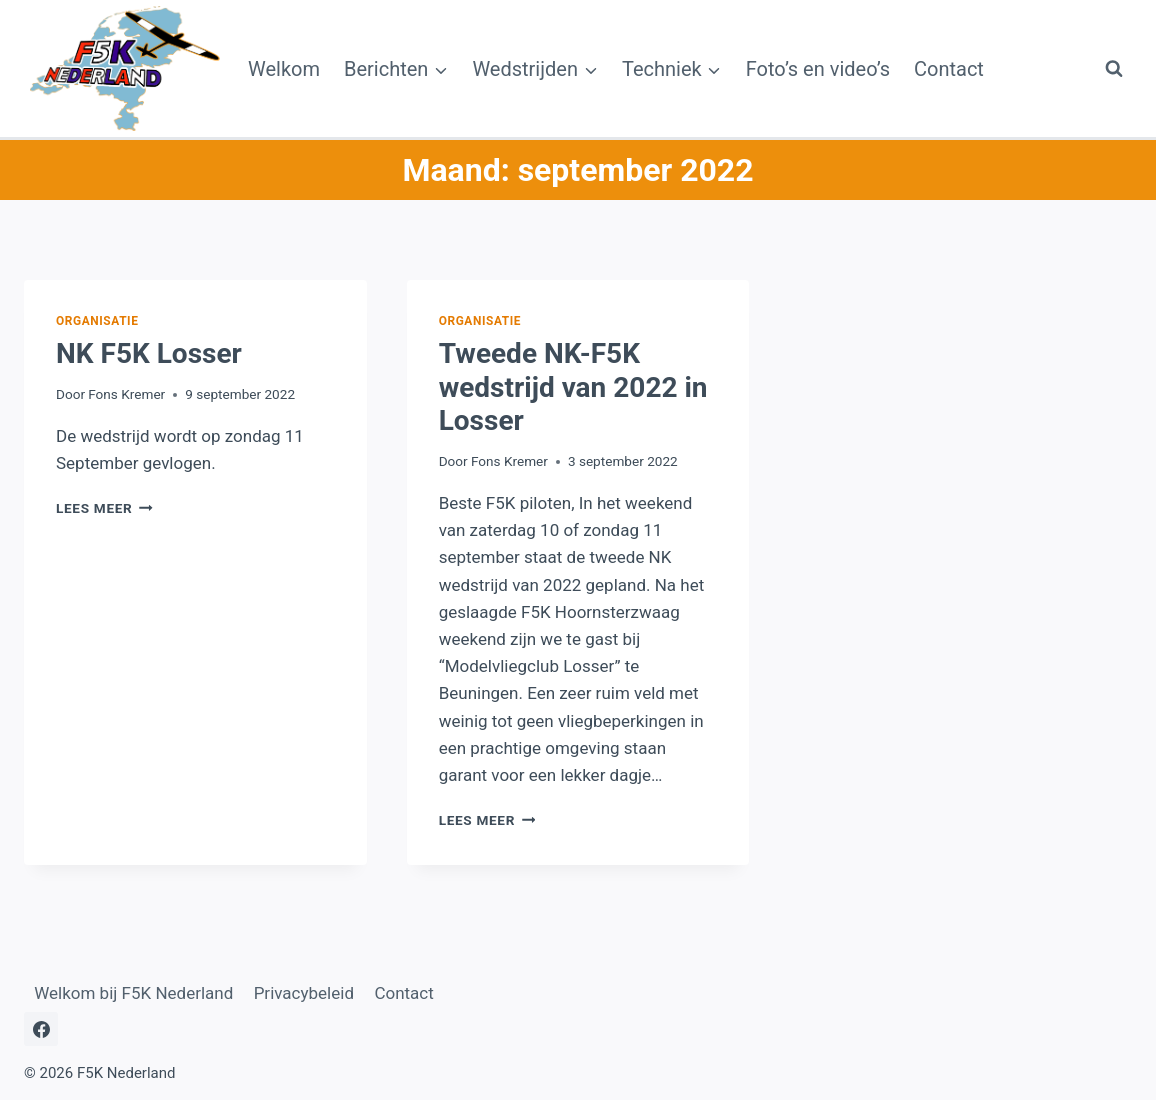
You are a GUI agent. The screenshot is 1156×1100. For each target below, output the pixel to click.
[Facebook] (41, 1029)
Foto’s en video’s (818, 69)
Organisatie (97, 321)
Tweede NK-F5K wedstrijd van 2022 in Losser (573, 387)
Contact (949, 69)
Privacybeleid (304, 993)
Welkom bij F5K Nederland (133, 993)
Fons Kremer (126, 394)
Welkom (284, 69)
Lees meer (104, 508)
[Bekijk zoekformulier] (1114, 69)
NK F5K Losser (149, 353)
